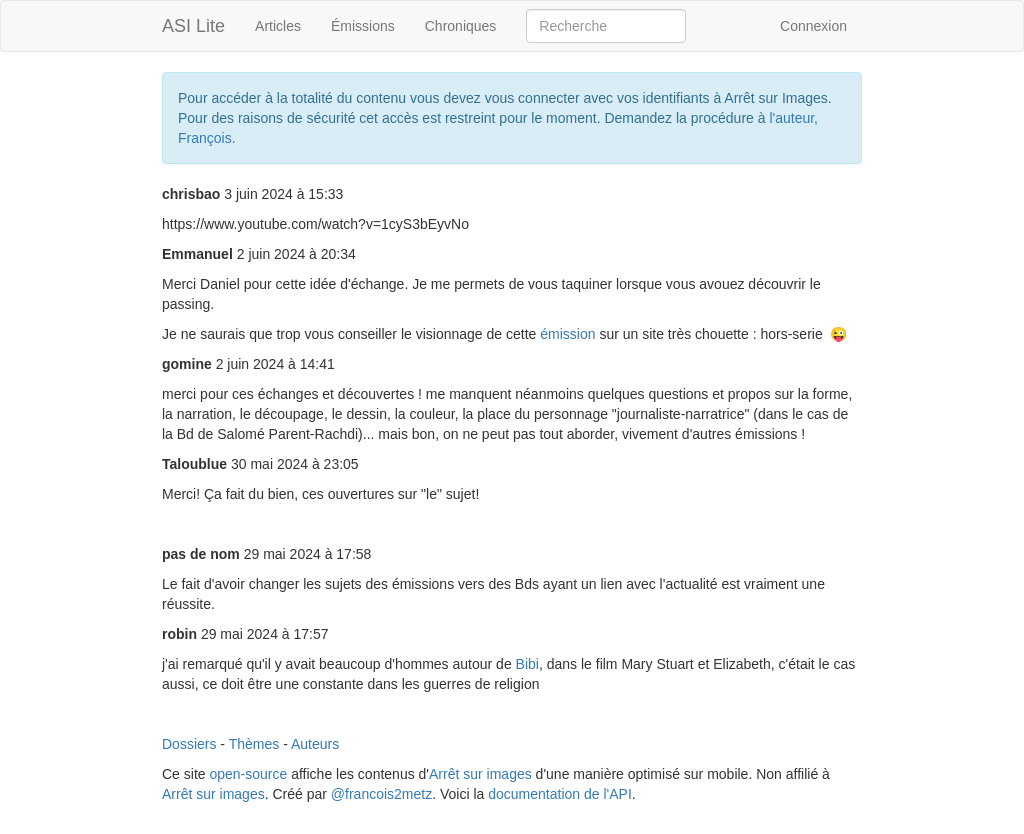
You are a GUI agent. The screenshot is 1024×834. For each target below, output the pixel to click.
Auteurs (315, 744)
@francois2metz (381, 794)
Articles (278, 26)
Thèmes (254, 744)
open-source (248, 774)
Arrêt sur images (480, 774)
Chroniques (461, 26)
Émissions (363, 26)
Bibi (527, 664)
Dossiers (189, 744)
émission (569, 334)
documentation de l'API (560, 794)
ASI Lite (193, 26)
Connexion (813, 26)
